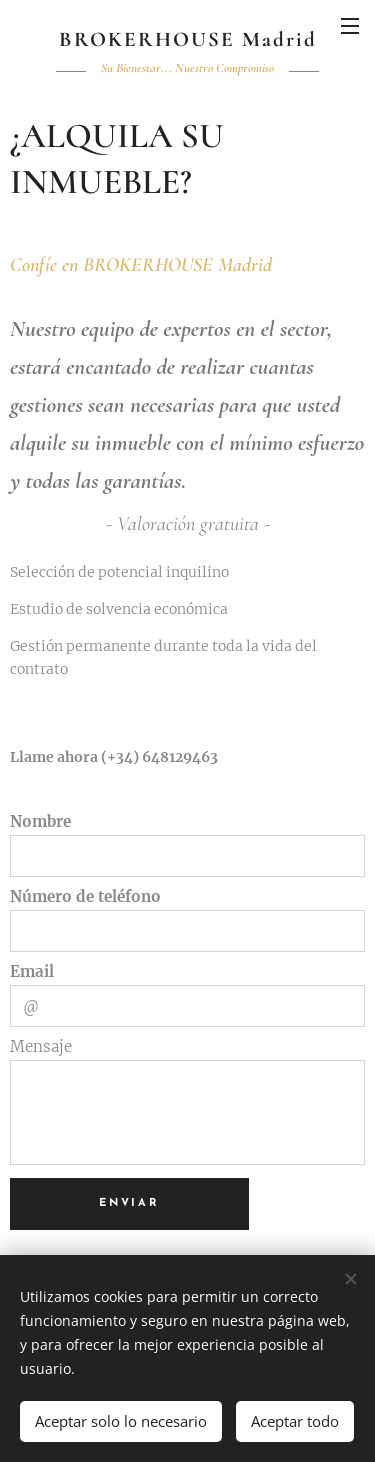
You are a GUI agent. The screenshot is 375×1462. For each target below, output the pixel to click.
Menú (350, 26)
